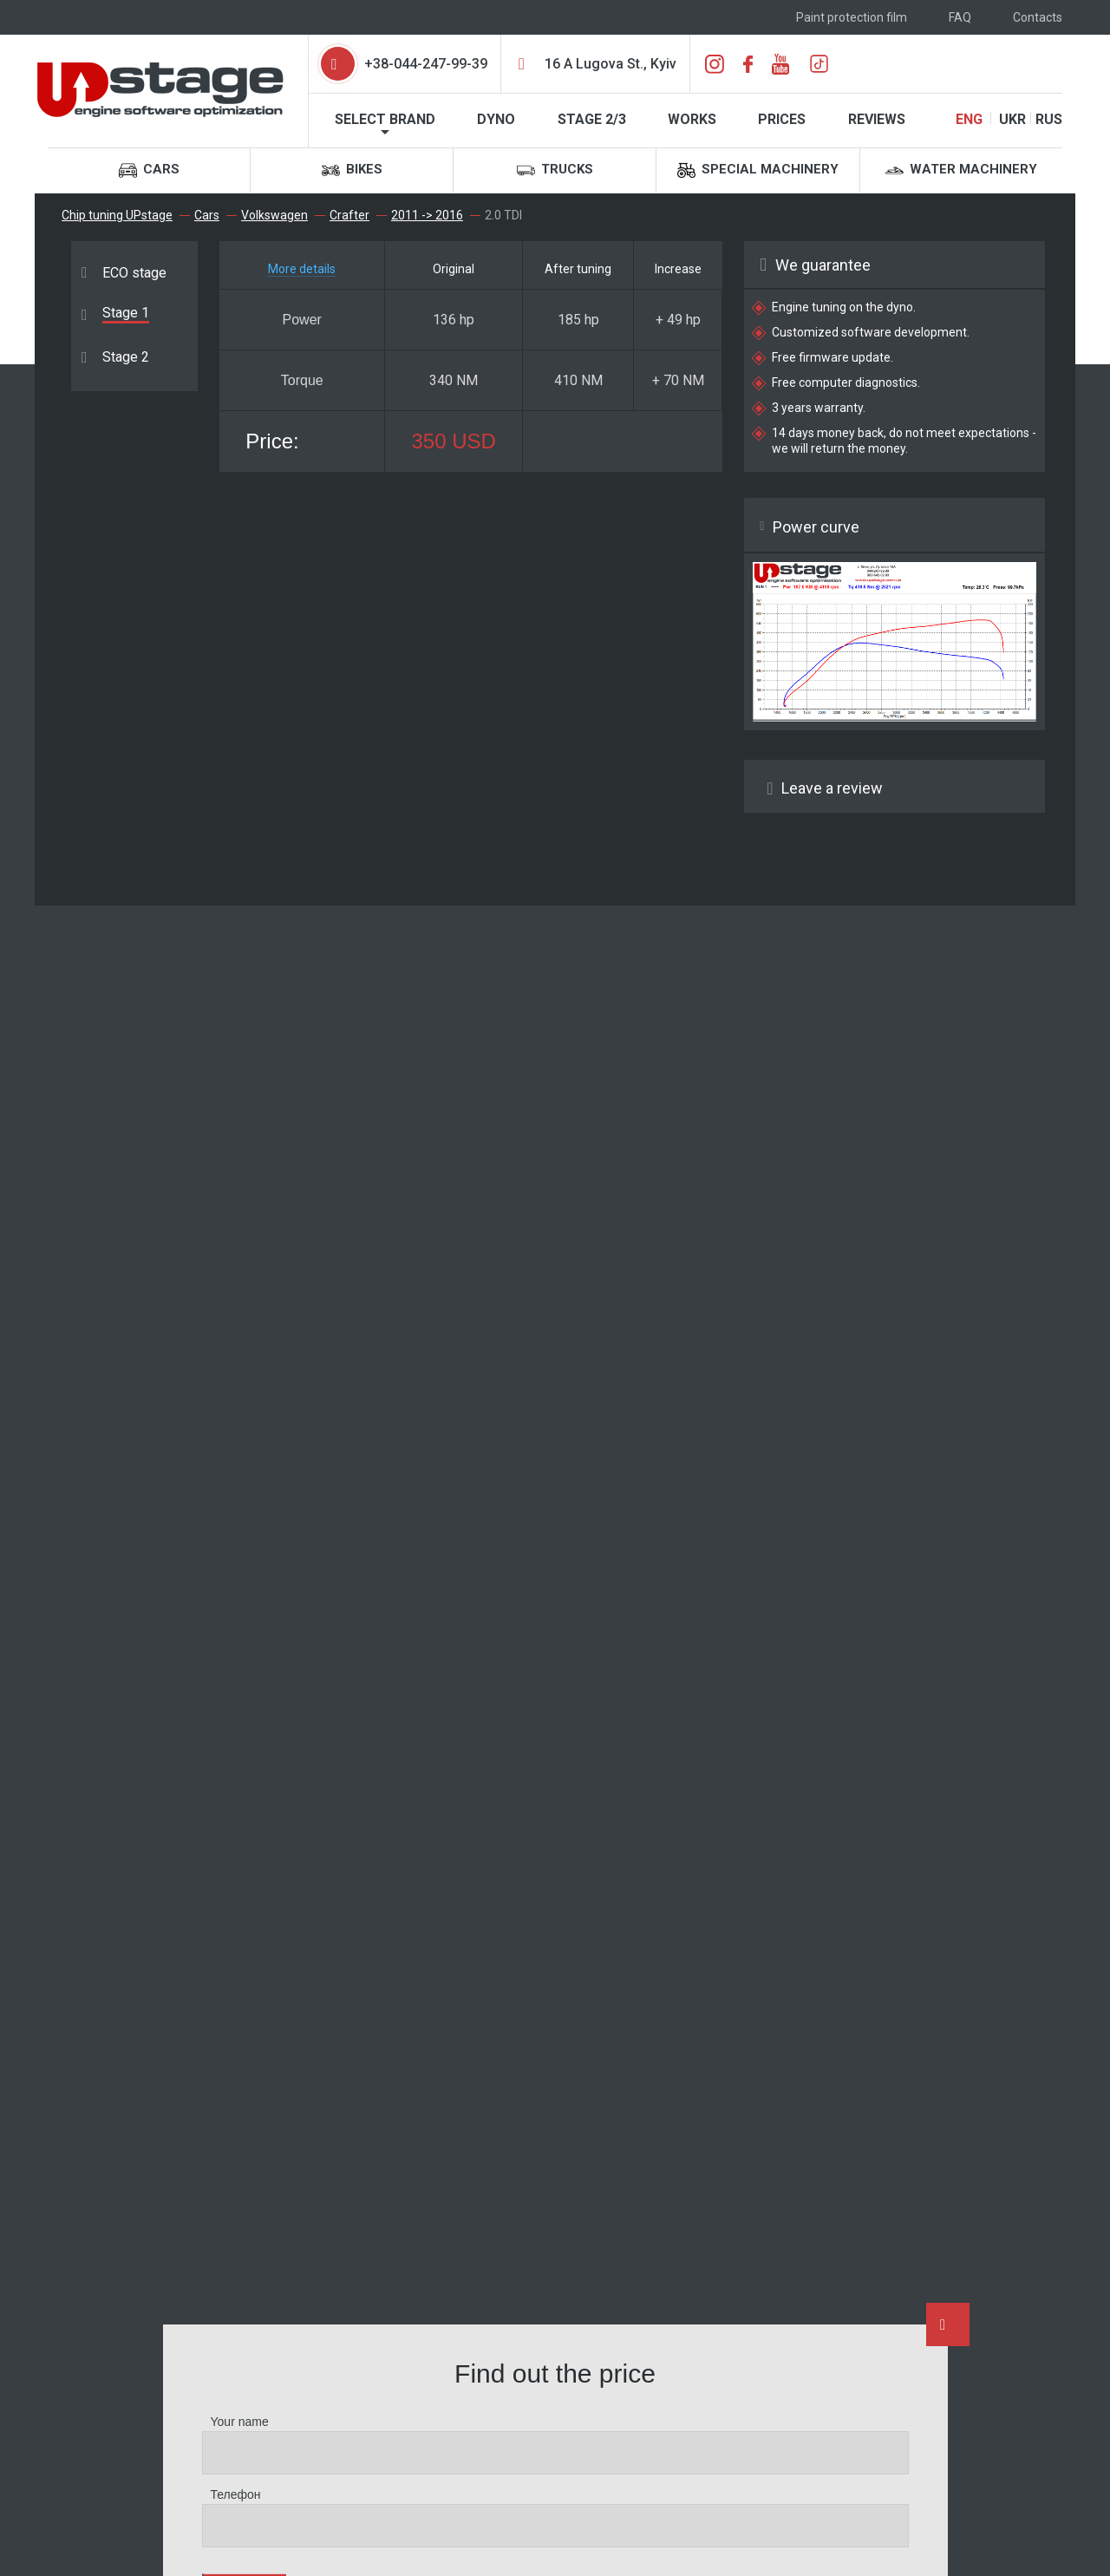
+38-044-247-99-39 (425, 64)
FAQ (960, 17)
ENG (969, 119)
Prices (782, 119)
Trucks (555, 170)
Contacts (1037, 17)
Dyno (496, 119)
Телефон (236, 2494)
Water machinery (961, 170)
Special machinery (758, 170)
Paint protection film (851, 17)
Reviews (876, 119)
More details (302, 269)
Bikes (352, 170)
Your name (240, 2422)
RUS (1048, 119)
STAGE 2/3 (592, 119)
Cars (149, 170)
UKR (1012, 119)
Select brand (385, 119)
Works (692, 119)
